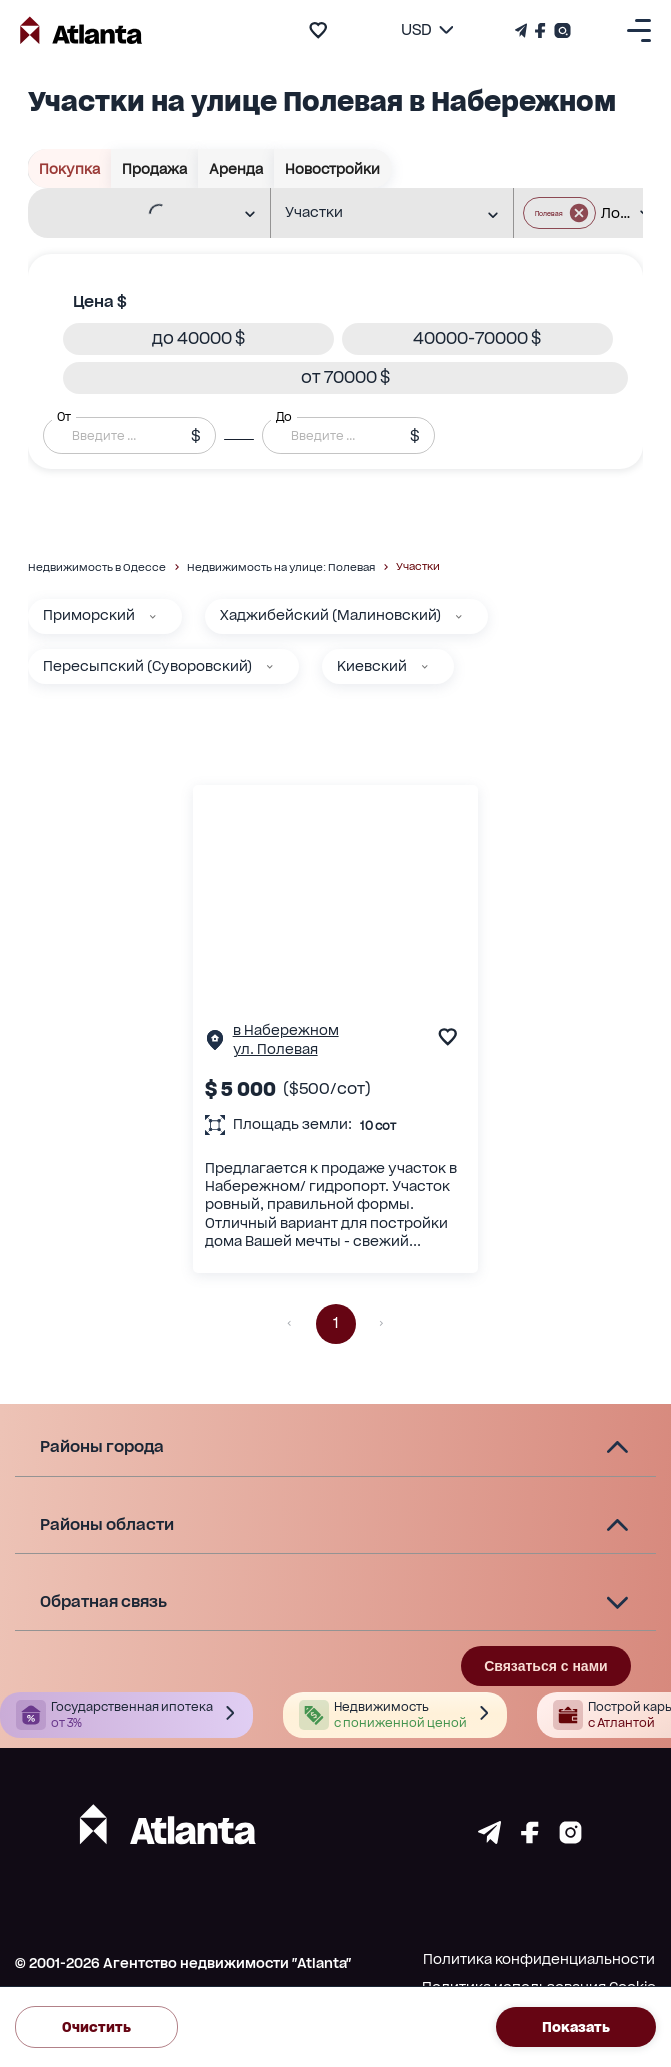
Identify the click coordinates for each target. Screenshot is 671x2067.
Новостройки (333, 169)
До (284, 416)
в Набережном (286, 1030)
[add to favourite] (318, 30)
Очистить (96, 2027)
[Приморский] (153, 617)
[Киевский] (425, 667)
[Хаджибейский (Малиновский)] (459, 617)
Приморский (89, 615)
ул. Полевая (275, 1049)
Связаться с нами (545, 1666)
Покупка (70, 169)
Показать (576, 2027)
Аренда (236, 169)
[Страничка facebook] (530, 1838)
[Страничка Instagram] (560, 30)
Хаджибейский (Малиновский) (330, 615)
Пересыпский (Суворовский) (147, 666)
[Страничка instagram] (570, 1838)
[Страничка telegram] (489, 1838)
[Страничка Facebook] (540, 30)
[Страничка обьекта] (215, 1044)
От (64, 416)
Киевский (372, 666)
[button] (198, 339)
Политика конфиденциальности (539, 1959)
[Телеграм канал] (523, 30)
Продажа (155, 169)
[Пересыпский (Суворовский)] (270, 667)
